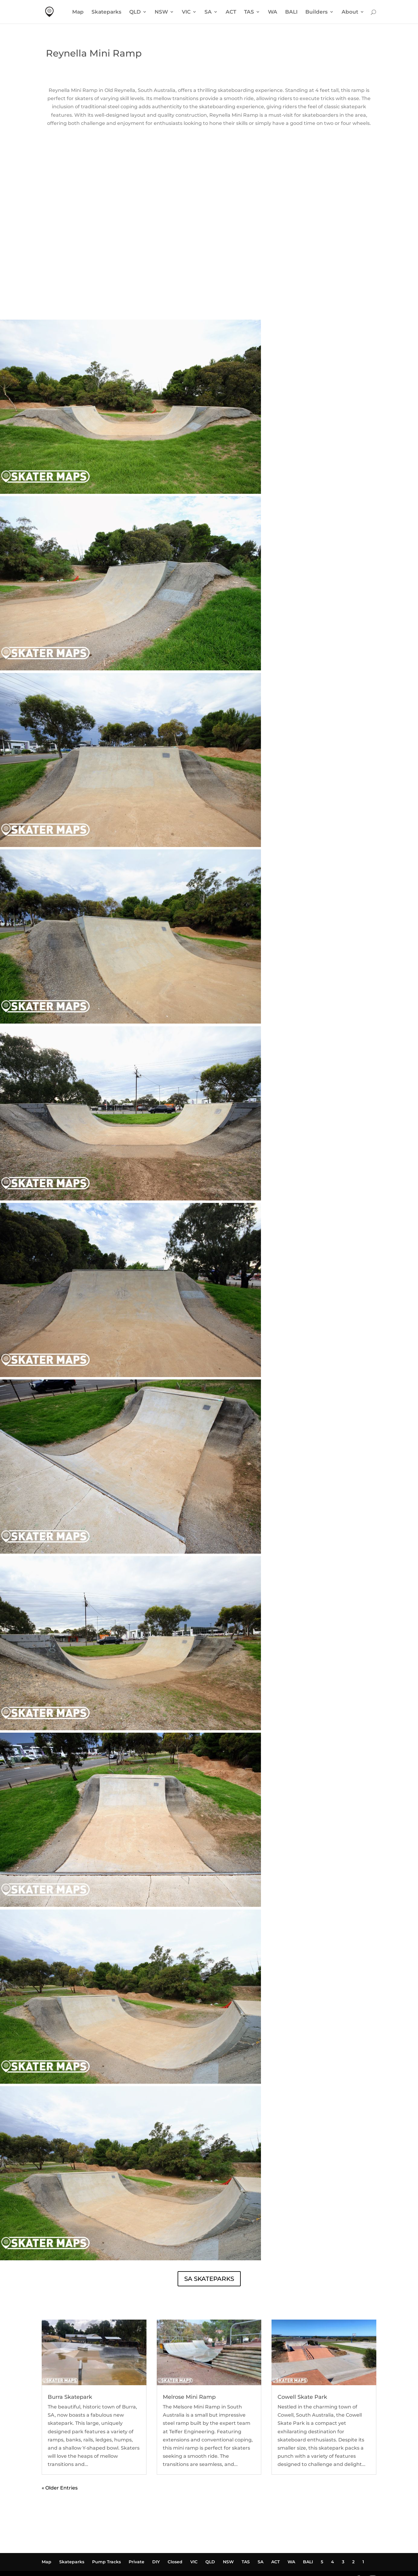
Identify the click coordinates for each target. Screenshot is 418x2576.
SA (208, 12)
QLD (135, 12)
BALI (291, 12)
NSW (161, 12)
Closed (175, 2521)
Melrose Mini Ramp (189, 2356)
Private (136, 2521)
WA (272, 12)
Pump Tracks (106, 2521)
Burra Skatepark (70, 2356)
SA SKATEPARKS (209, 2238)
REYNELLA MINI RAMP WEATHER (209, 256)
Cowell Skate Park (302, 2356)
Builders (316, 12)
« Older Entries (60, 2447)
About (350, 12)
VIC (186, 12)
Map (78, 12)
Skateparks (106, 12)
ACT (231, 12)
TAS (249, 12)
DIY (156, 2521)
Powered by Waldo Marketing (79, 2539)
